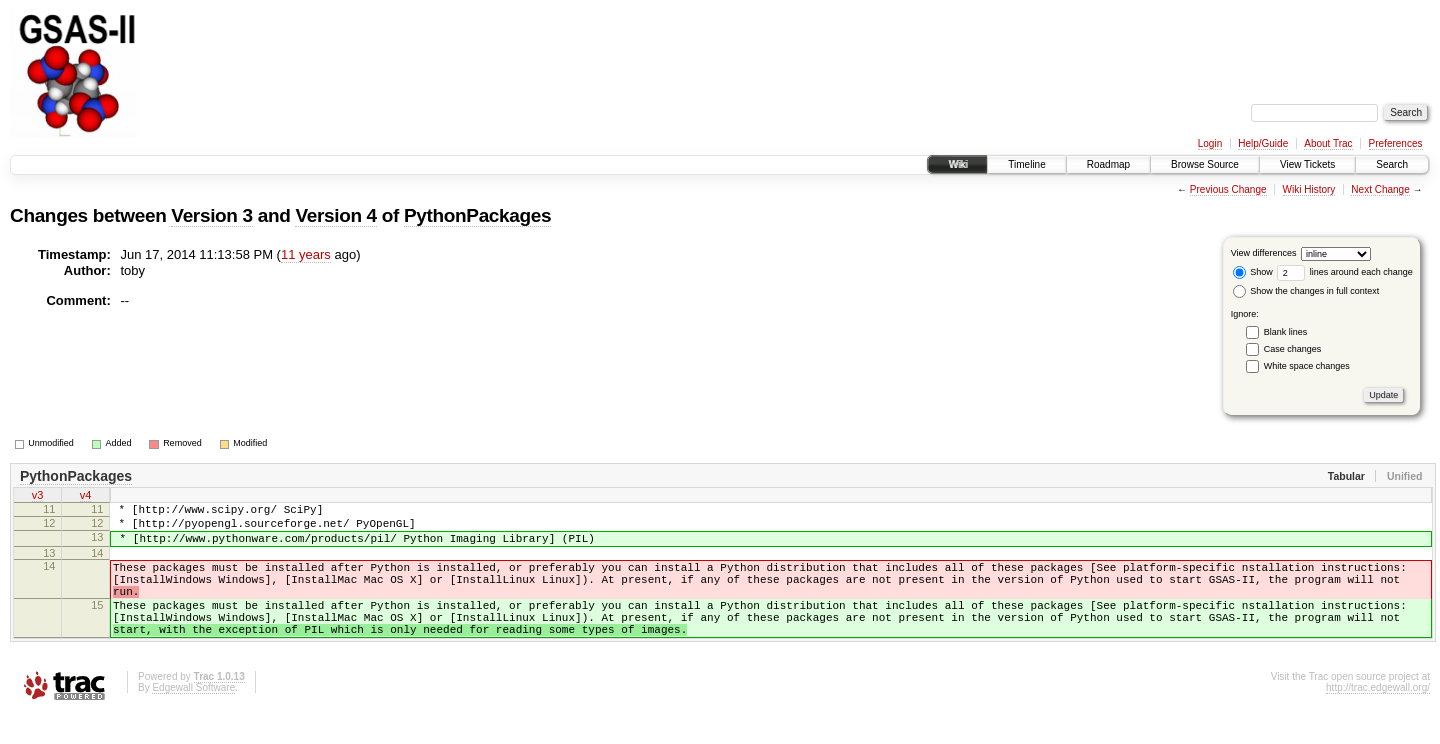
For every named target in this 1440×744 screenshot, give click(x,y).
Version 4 (335, 215)
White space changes (1307, 366)
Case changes (1293, 349)
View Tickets (1307, 164)
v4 (86, 497)
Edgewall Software (193, 717)
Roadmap (1108, 164)
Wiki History (1309, 189)
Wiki (957, 164)
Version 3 (211, 215)
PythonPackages (477, 215)
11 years (306, 254)
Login (1210, 143)
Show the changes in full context (1306, 291)
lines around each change (1345, 272)
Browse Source (1205, 164)
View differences (1264, 253)
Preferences (1396, 143)
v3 (38, 497)
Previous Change (1228, 189)
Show (1253, 272)
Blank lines (1286, 332)
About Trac (1328, 143)
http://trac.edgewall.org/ (1378, 717)
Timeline (1026, 164)
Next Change (1380, 189)
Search (1392, 164)
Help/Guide (1263, 143)
